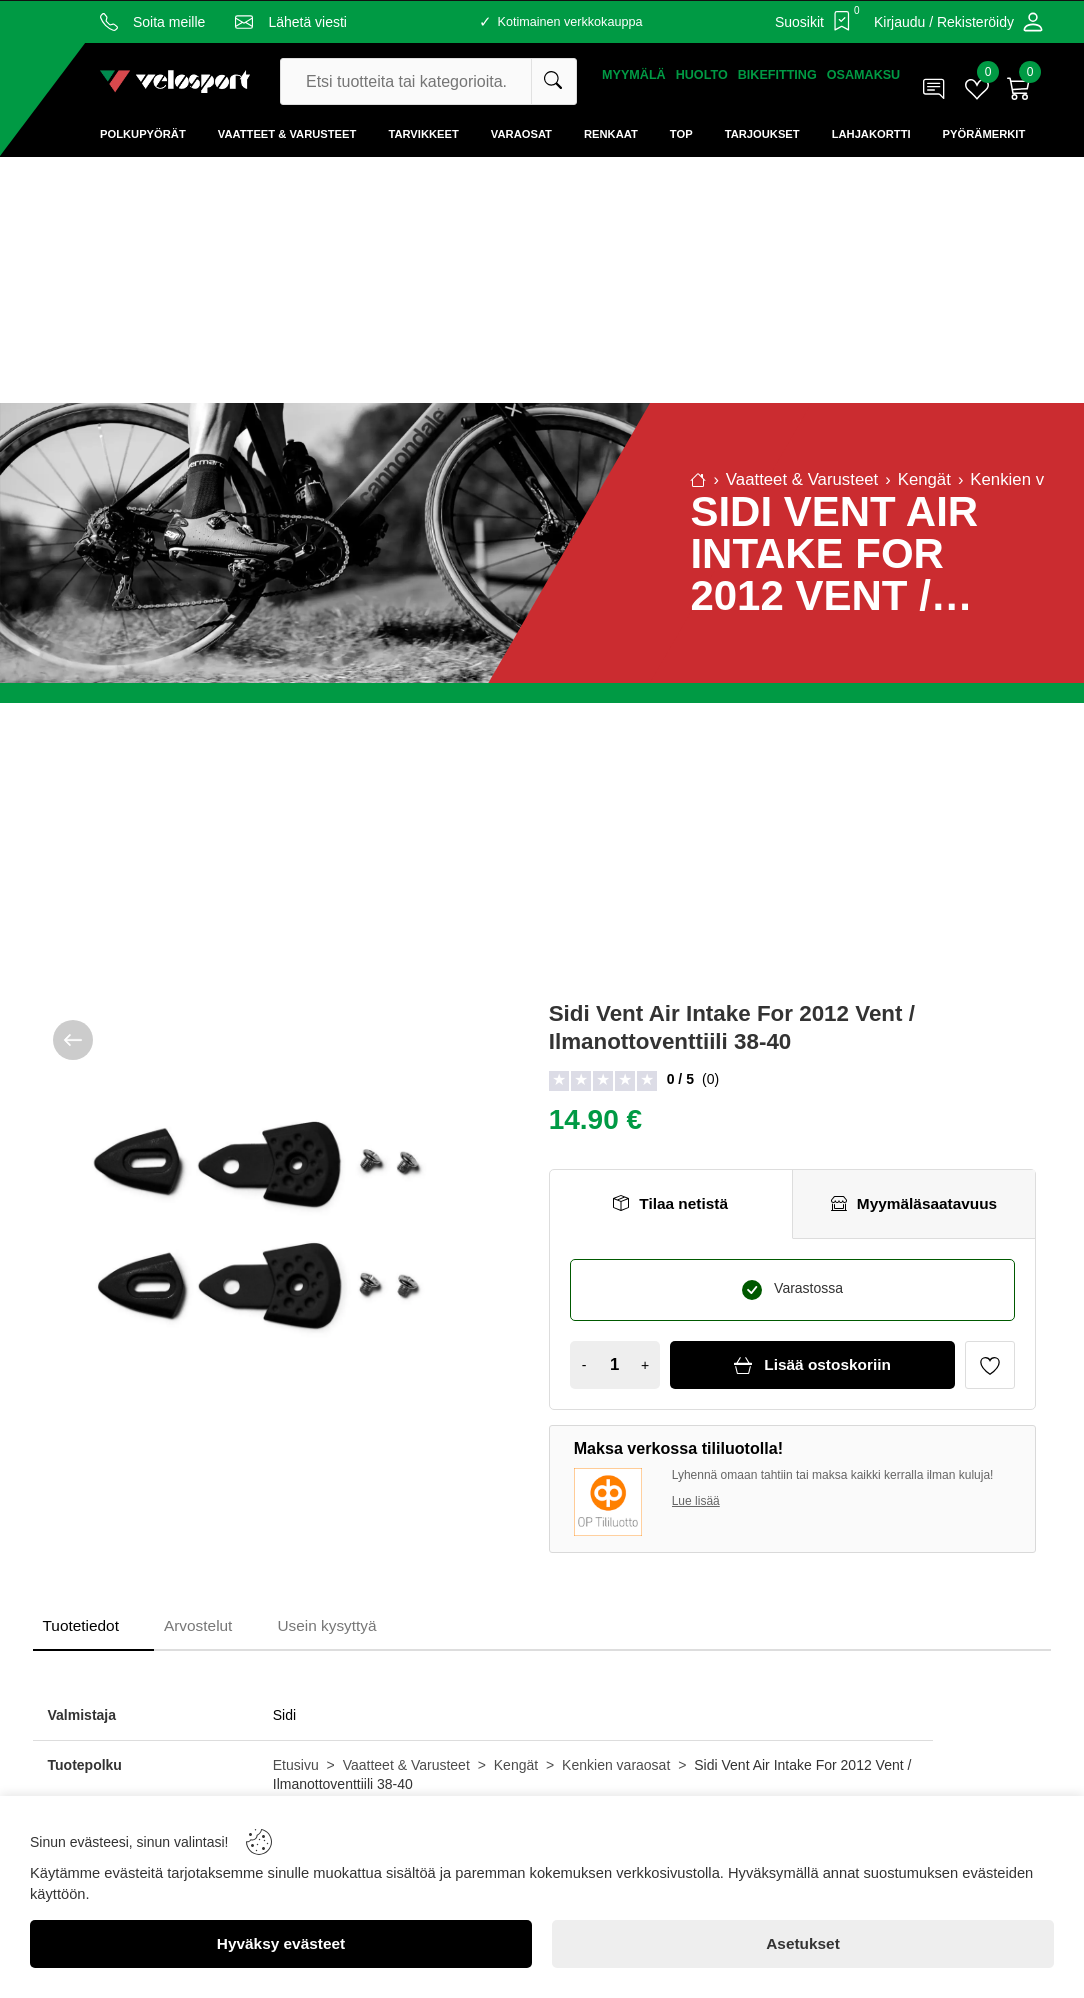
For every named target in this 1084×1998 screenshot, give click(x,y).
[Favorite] (990, 1365)
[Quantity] (615, 1365)
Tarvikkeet (423, 134)
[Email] (291, 22)
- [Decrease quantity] (584, 1365)
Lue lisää (696, 1501)
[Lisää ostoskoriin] (813, 1365)
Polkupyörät (143, 134)
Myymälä (634, 75)
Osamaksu (863, 75)
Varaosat (521, 134)
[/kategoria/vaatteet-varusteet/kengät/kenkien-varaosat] (73, 1040)
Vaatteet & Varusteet (287, 134)
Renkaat (611, 134)
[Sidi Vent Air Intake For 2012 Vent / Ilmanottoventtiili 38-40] (256, 1223)
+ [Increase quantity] (645, 1365)
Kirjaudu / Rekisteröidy (944, 22)
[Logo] (175, 81)
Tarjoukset (762, 134)
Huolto (702, 75)
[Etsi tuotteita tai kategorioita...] (553, 81)
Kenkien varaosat (616, 1765)
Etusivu (296, 1765)
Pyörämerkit (984, 134)
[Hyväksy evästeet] (281, 1944)
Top (681, 134)
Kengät (516, 1765)
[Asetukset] (803, 1944)
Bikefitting (777, 75)
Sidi (284, 1715)
